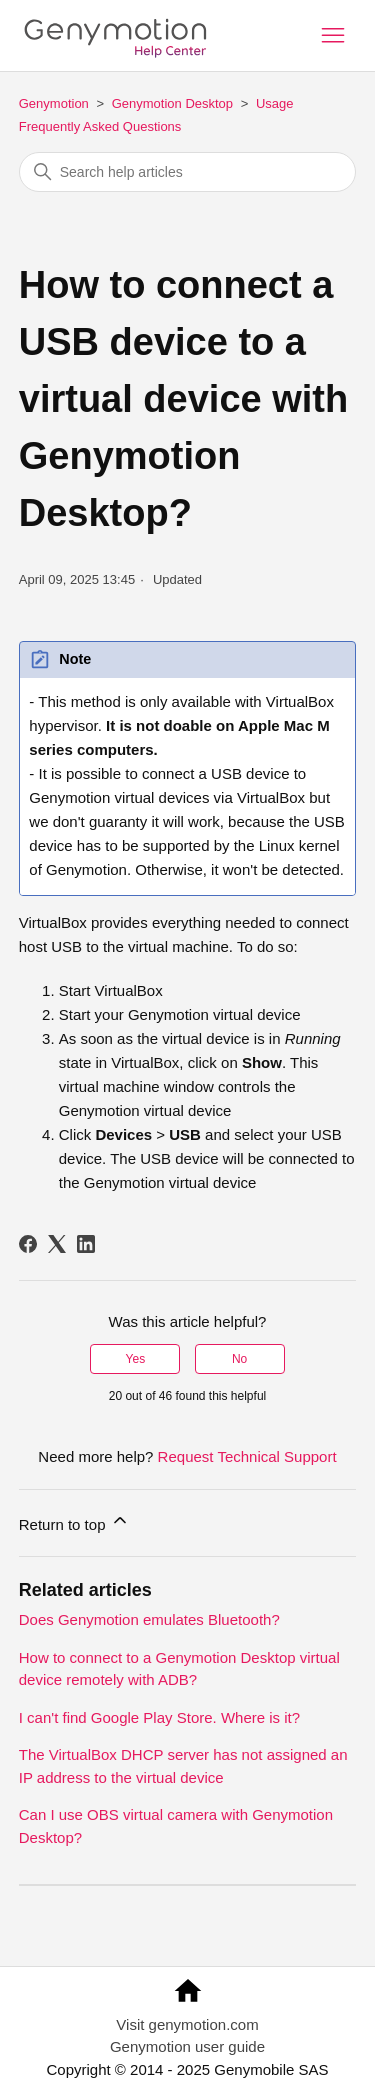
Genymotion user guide (187, 2046)
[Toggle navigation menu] (333, 36)
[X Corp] (57, 1244)
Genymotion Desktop (172, 103)
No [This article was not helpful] (239, 1359)
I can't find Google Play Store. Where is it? (159, 1717)
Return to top (74, 1521)
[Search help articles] (188, 172)
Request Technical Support (247, 1456)
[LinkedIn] (86, 1244)
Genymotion (54, 103)
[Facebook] (28, 1244)
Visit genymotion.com (187, 2024)
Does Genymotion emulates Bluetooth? (149, 1619)
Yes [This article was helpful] (136, 1359)
